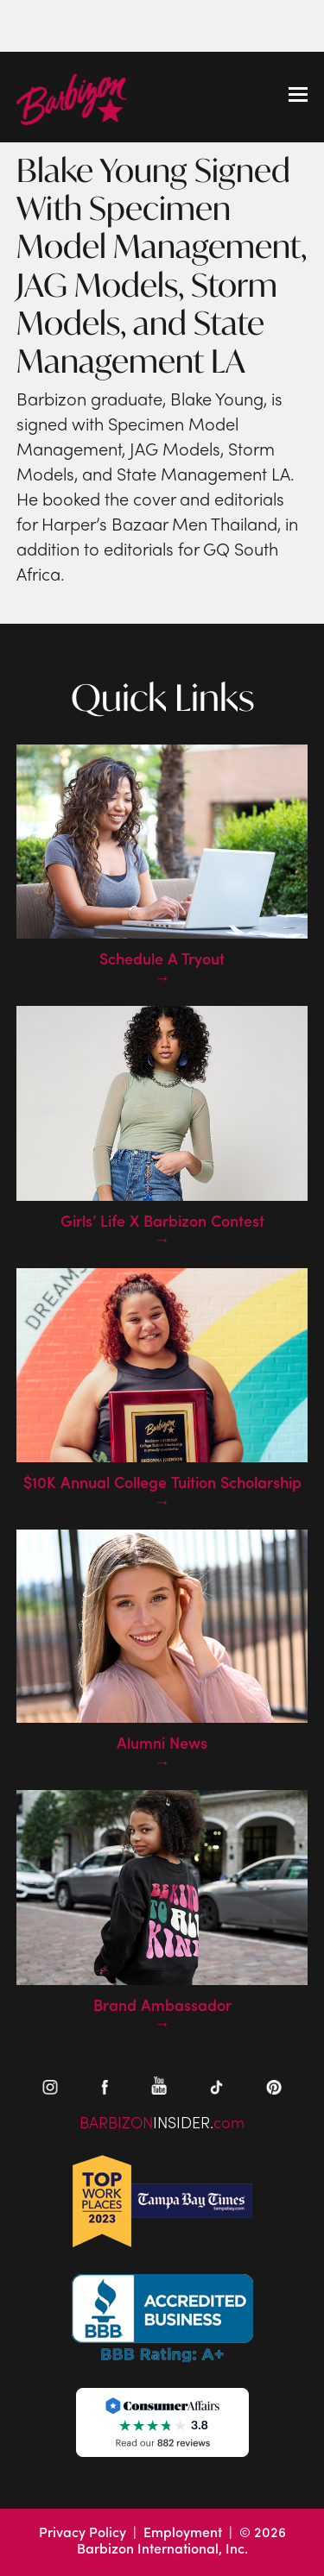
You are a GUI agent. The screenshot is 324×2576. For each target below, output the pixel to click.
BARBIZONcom (162, 2124)
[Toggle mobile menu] (298, 97)
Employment (182, 2534)
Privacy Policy (82, 2534)
